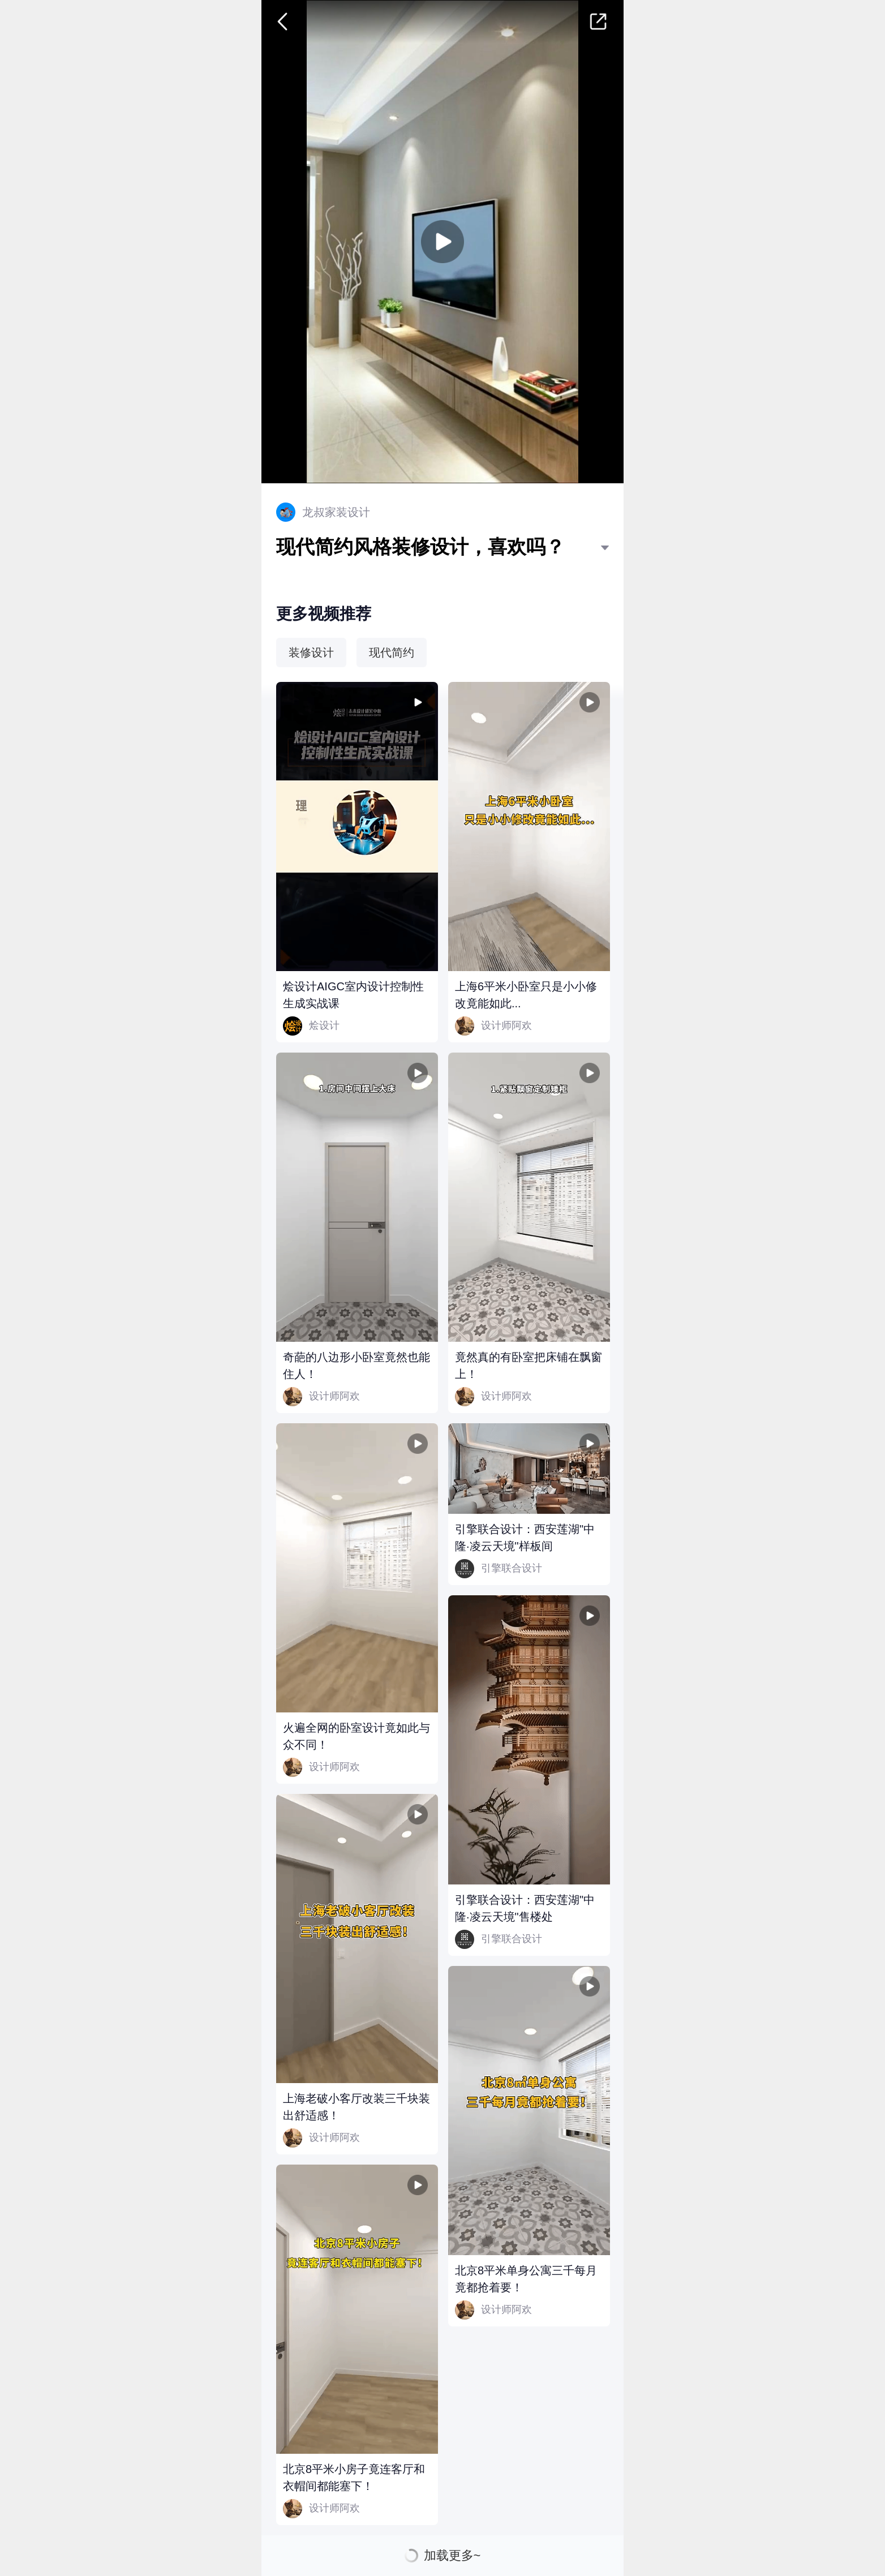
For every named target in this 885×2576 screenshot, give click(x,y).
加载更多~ (452, 2555)
